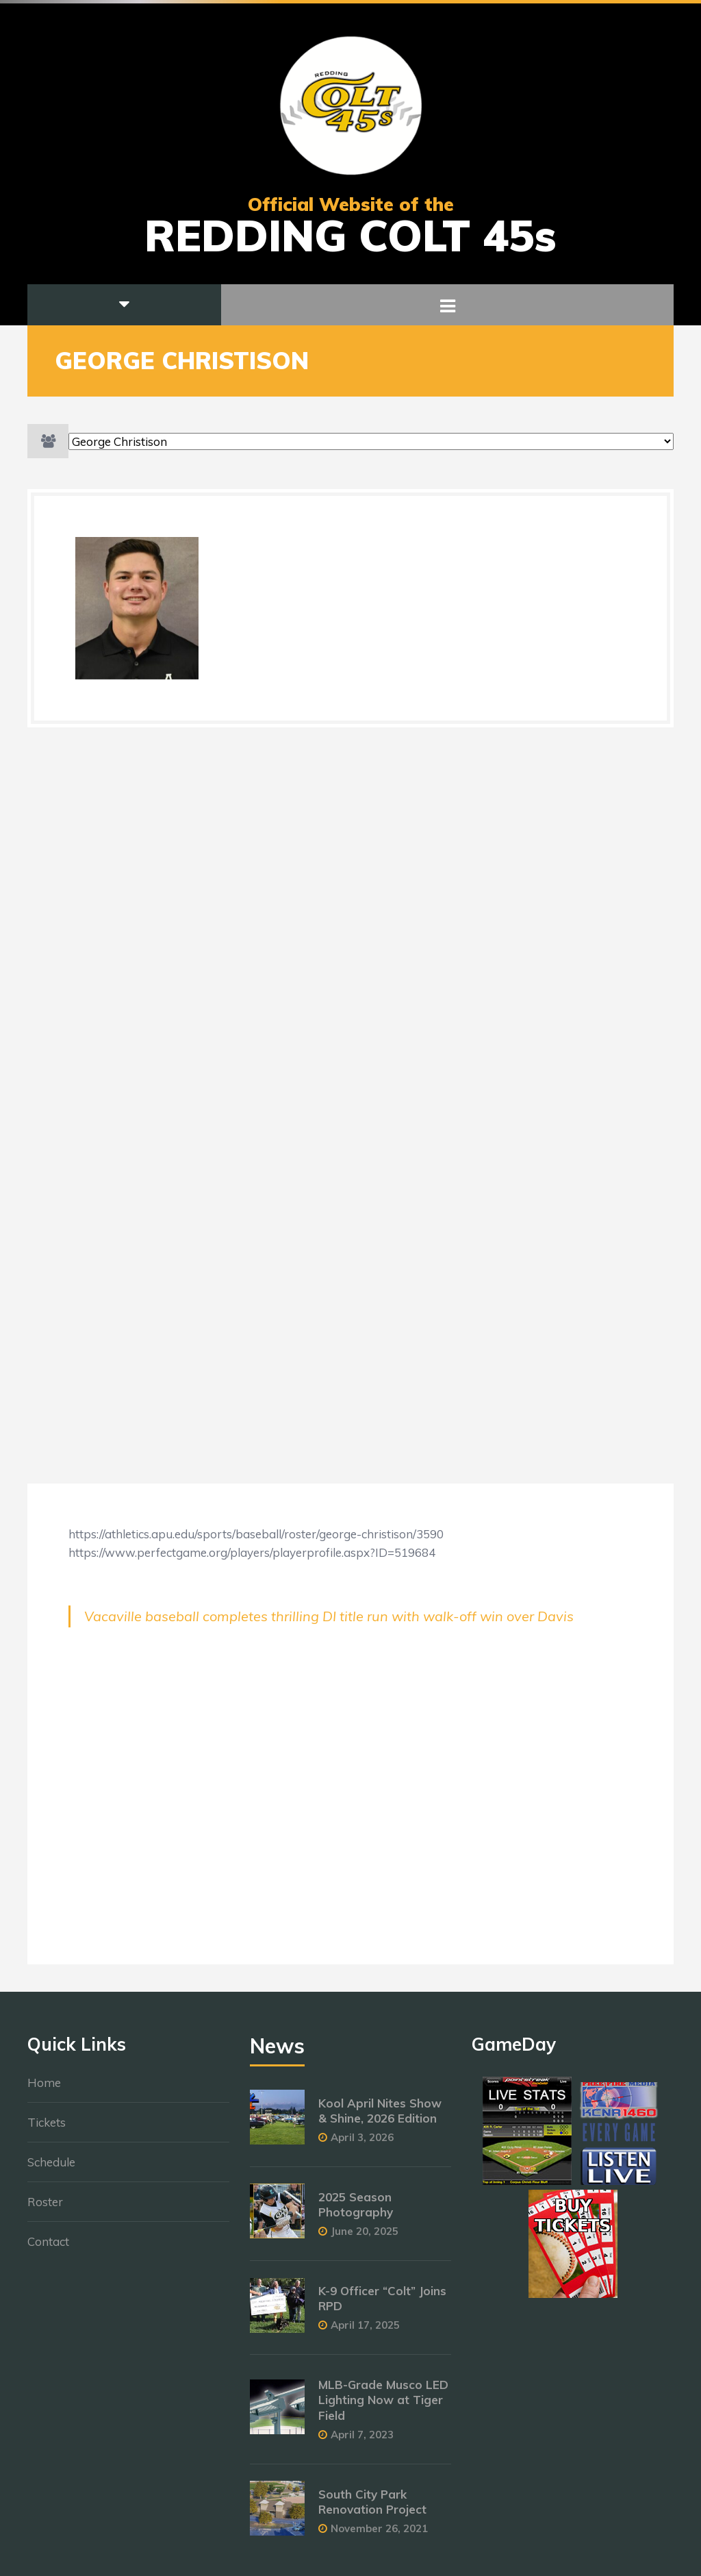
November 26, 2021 (379, 2535)
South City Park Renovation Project (372, 2508)
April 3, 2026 (362, 2144)
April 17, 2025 (365, 2332)
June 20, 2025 (364, 2237)
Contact (48, 2248)
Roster (45, 2208)
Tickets (46, 2129)
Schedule (51, 2169)
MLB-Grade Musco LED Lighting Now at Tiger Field (383, 2407)
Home (44, 2089)
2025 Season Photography (355, 2211)
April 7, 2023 (362, 2441)
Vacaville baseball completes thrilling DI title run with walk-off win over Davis (329, 1616)
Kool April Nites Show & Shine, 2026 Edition (380, 2117)
